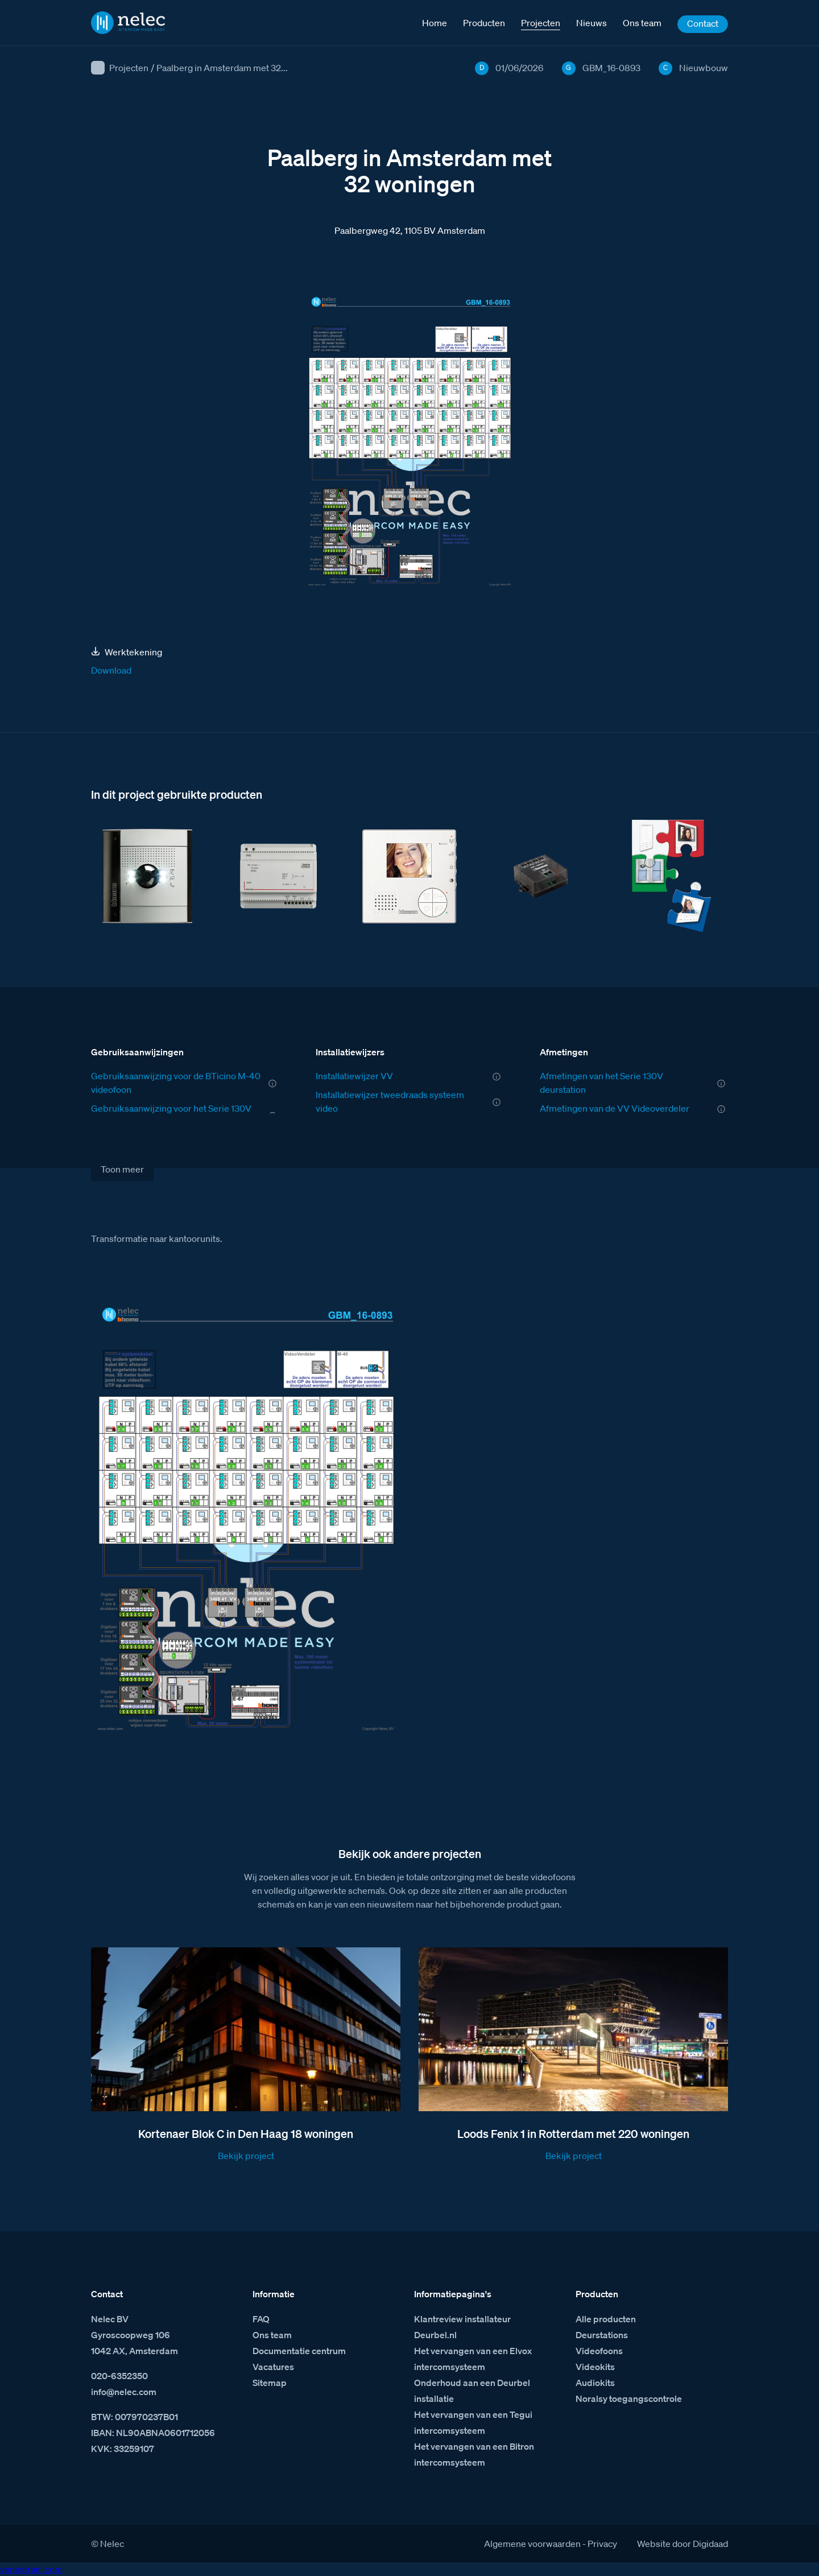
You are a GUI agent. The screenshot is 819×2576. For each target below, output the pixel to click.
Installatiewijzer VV (354, 1075)
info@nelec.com (123, 2391)
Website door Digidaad (682, 2543)
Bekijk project (246, 2155)
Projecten (128, 67)
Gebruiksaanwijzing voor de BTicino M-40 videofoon (175, 1082)
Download (111, 670)
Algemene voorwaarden (532, 2543)
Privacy (602, 2543)
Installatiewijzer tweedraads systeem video (390, 1101)
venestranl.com (31, 2569)
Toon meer (122, 1169)
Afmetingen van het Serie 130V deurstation (601, 1082)
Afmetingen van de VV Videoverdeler (614, 1108)
